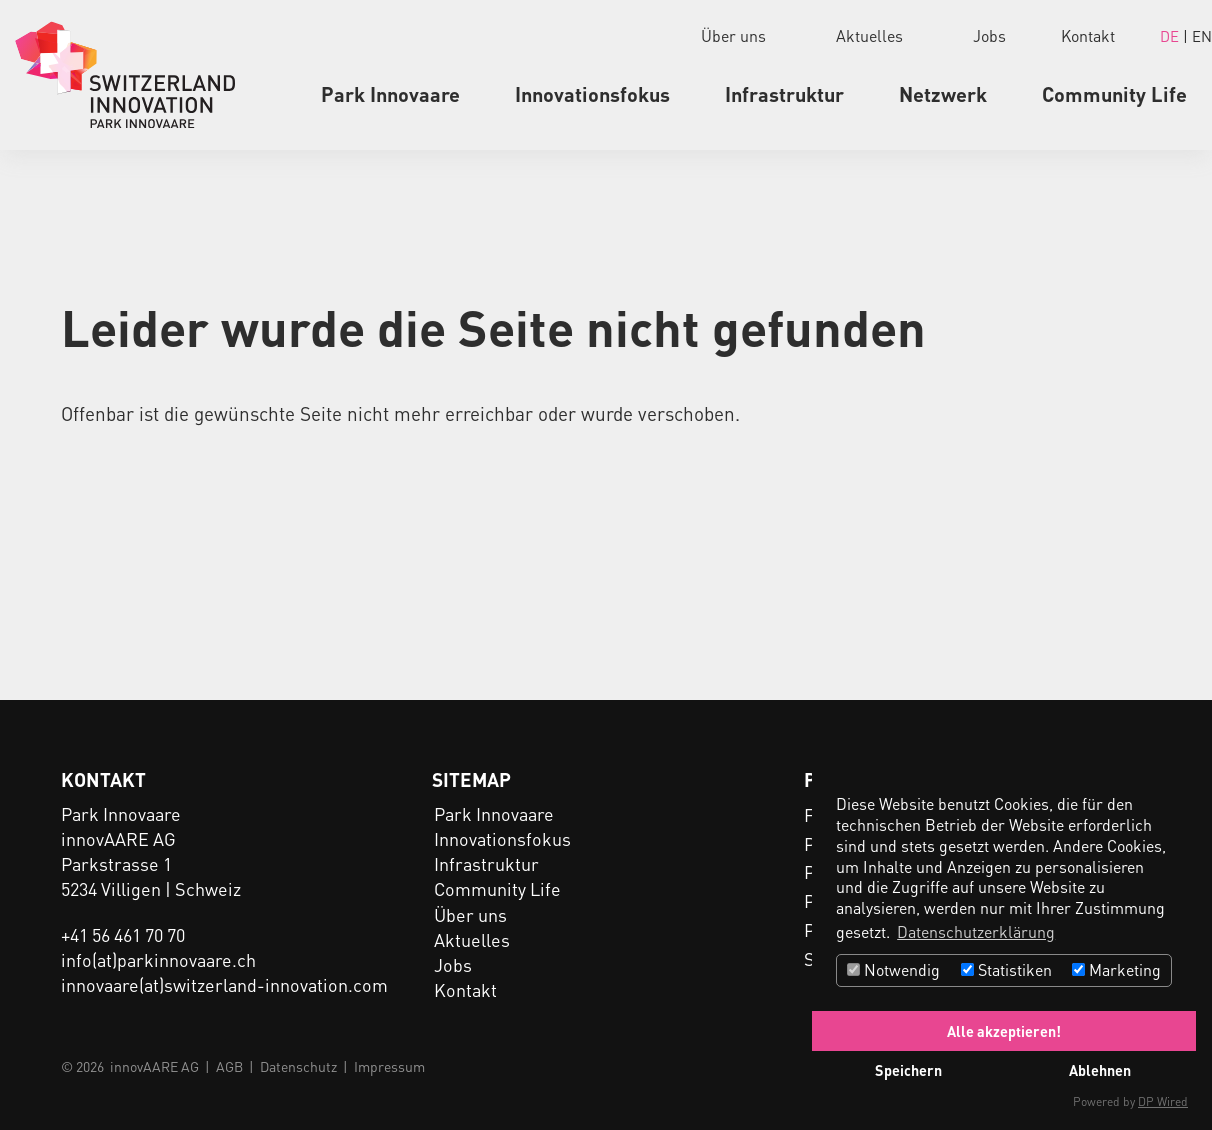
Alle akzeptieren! (1004, 1031)
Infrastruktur (784, 94)
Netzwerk (943, 94)
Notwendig (893, 969)
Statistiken (1006, 969)
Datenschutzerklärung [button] (976, 931)
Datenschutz (298, 1066)
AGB (229, 1066)
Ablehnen (1100, 1070)
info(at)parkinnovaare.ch (158, 959)
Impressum (389, 1066)
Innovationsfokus (592, 94)
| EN (1197, 36)
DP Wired (1163, 1101)
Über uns (733, 35)
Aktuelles (869, 35)
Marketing (1116, 969)
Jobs (989, 35)
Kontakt (1088, 35)
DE (1171, 36)
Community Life (1114, 94)
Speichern (908, 1070)
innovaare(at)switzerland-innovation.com (224, 984)
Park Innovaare (390, 94)
